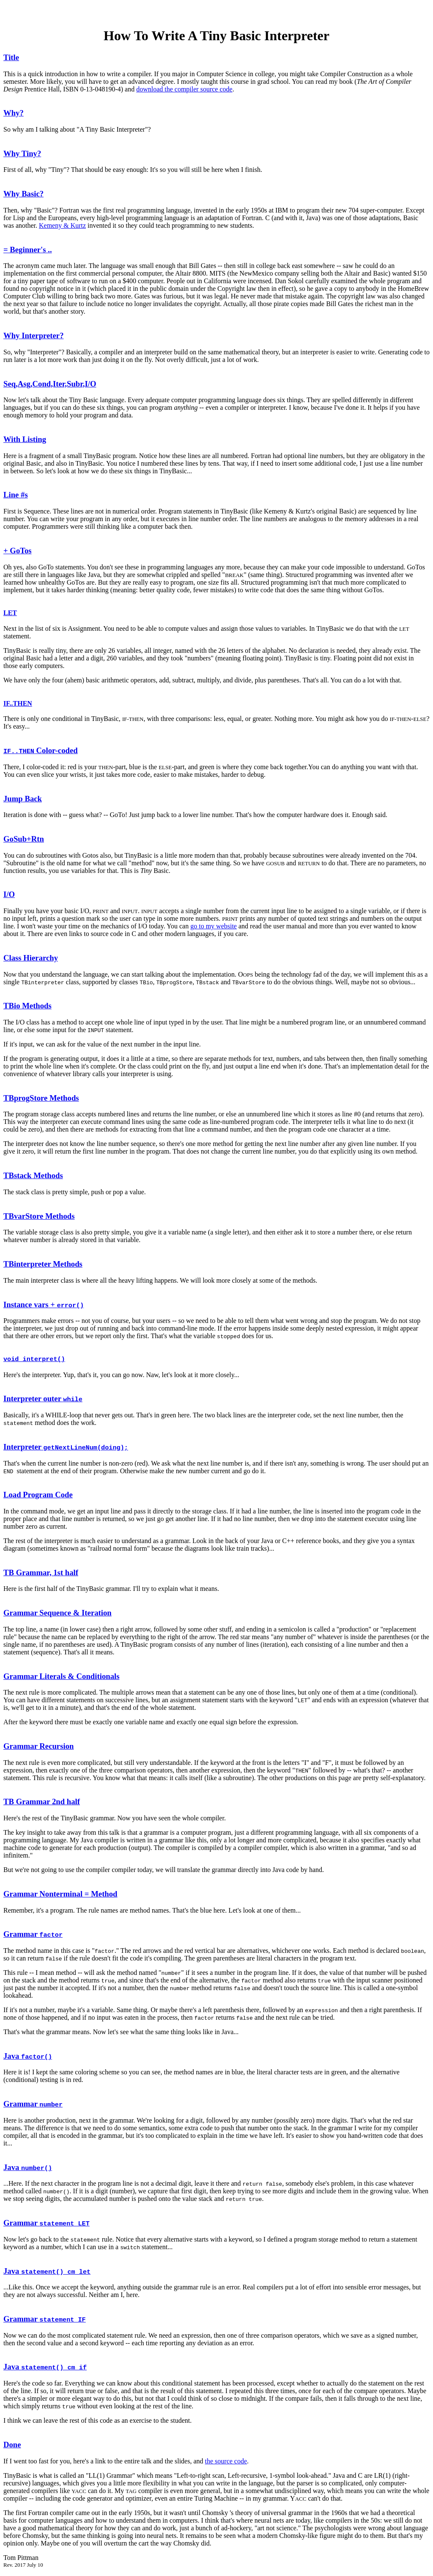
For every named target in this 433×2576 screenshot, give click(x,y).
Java (27, 2056)
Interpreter (65, 1447)
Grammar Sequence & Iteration (57, 1613)
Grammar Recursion (38, 1746)
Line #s (15, 494)
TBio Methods (27, 1005)
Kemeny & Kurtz (62, 225)
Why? (13, 112)
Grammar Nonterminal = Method (60, 1894)
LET (10, 612)
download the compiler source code (184, 89)
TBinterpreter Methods (42, 1263)
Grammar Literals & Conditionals (61, 1677)
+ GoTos (17, 550)
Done (12, 2445)
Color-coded (40, 750)
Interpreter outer (42, 1399)
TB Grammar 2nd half (41, 1802)
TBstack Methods (33, 1175)
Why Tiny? (22, 153)
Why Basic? (23, 193)
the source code (226, 2462)
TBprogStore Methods (41, 1097)
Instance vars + (43, 1304)
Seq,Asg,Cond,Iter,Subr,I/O (49, 383)
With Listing (24, 439)
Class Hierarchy (30, 957)
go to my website (213, 926)
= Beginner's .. (27, 249)
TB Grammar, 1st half (40, 1573)
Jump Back (22, 798)
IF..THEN (17, 703)
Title (11, 57)
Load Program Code (38, 1495)
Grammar (33, 1934)
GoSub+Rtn (23, 838)
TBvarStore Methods (39, 1216)
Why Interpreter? (33, 335)
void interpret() (34, 1360)
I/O (9, 894)
